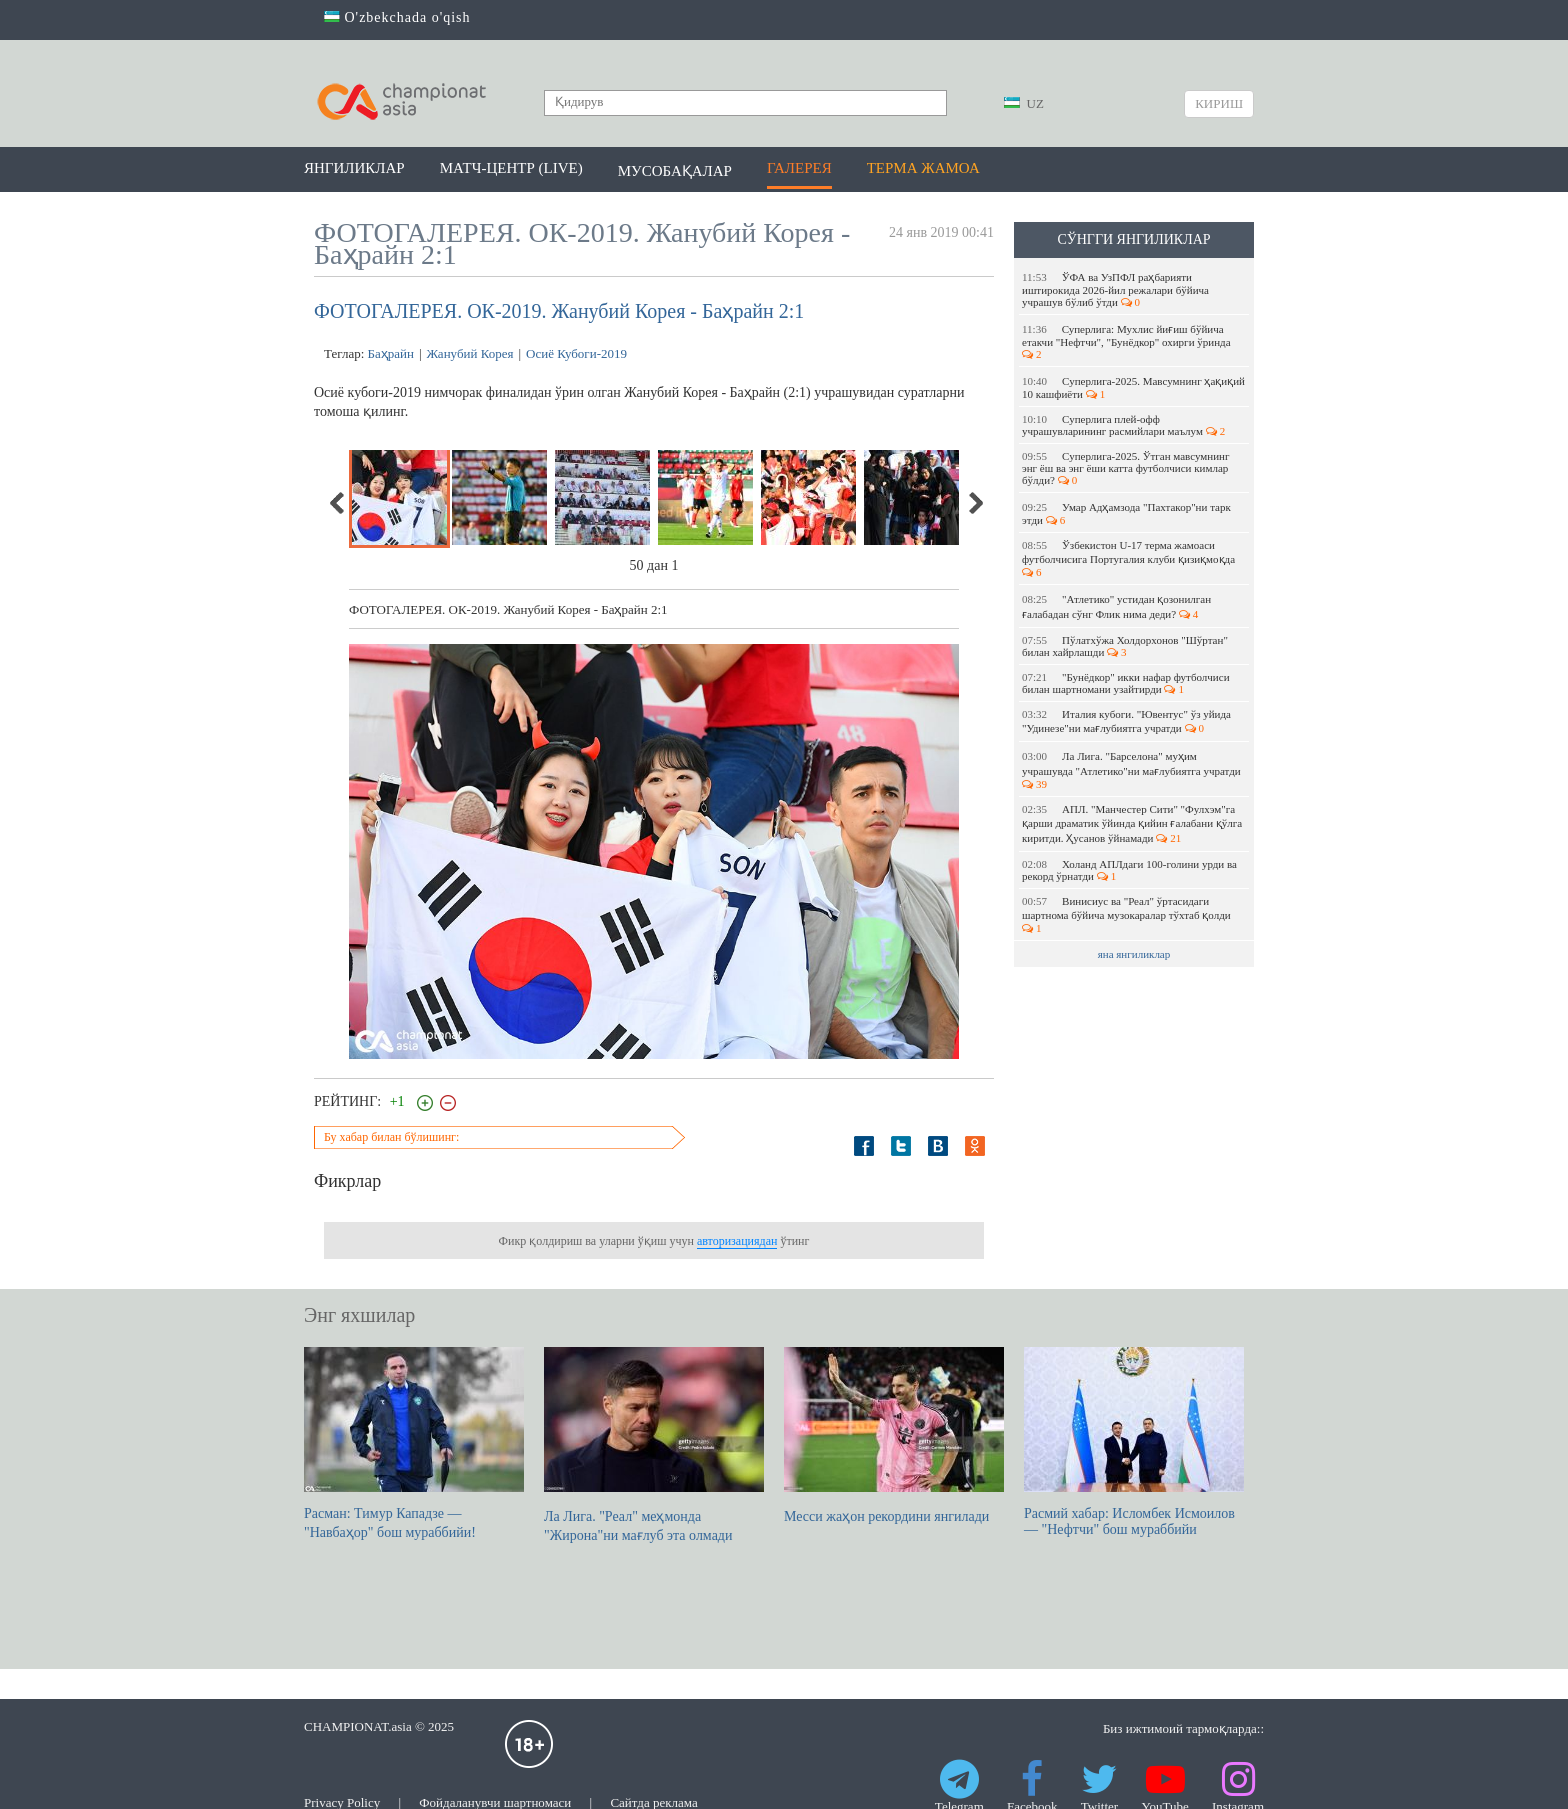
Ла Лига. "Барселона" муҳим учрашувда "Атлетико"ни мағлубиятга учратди (1132, 770)
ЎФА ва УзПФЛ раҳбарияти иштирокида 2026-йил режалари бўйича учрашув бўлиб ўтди (1115, 289)
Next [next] (975, 503)
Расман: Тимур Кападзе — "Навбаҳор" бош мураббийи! (414, 1443)
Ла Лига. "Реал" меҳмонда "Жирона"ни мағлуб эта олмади (654, 1445)
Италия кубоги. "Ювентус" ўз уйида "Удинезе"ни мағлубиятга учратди (1126, 721)
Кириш (1219, 103)
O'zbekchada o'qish (397, 17)
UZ (1024, 103)
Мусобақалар (675, 171)
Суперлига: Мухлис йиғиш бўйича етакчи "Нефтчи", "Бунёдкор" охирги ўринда (1127, 341)
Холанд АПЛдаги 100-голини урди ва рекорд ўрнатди (1129, 870)
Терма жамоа (923, 168)
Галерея (799, 168)
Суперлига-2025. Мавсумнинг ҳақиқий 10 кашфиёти (1133, 387)
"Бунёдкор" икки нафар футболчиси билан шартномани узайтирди (1126, 683)
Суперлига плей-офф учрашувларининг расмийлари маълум (1123, 425)
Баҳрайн (391, 353)
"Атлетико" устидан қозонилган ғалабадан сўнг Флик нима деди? (1116, 606)
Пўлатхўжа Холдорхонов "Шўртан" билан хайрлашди (1125, 646)
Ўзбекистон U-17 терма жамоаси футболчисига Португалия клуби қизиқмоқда (1130, 558)
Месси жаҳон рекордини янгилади (894, 1435)
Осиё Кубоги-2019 (576, 353)
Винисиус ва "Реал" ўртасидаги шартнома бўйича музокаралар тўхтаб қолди (1127, 914)
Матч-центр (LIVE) (511, 168)
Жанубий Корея (470, 353)
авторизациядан (737, 1241)
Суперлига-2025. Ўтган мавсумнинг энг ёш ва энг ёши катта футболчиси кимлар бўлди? (1125, 468)
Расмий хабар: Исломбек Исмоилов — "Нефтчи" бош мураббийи (1134, 1442)
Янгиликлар (354, 168)
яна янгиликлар (1134, 954)
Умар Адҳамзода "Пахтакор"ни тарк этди (1126, 513)
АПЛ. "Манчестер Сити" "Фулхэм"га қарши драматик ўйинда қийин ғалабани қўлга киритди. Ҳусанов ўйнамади (1132, 823)
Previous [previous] (338, 503)
